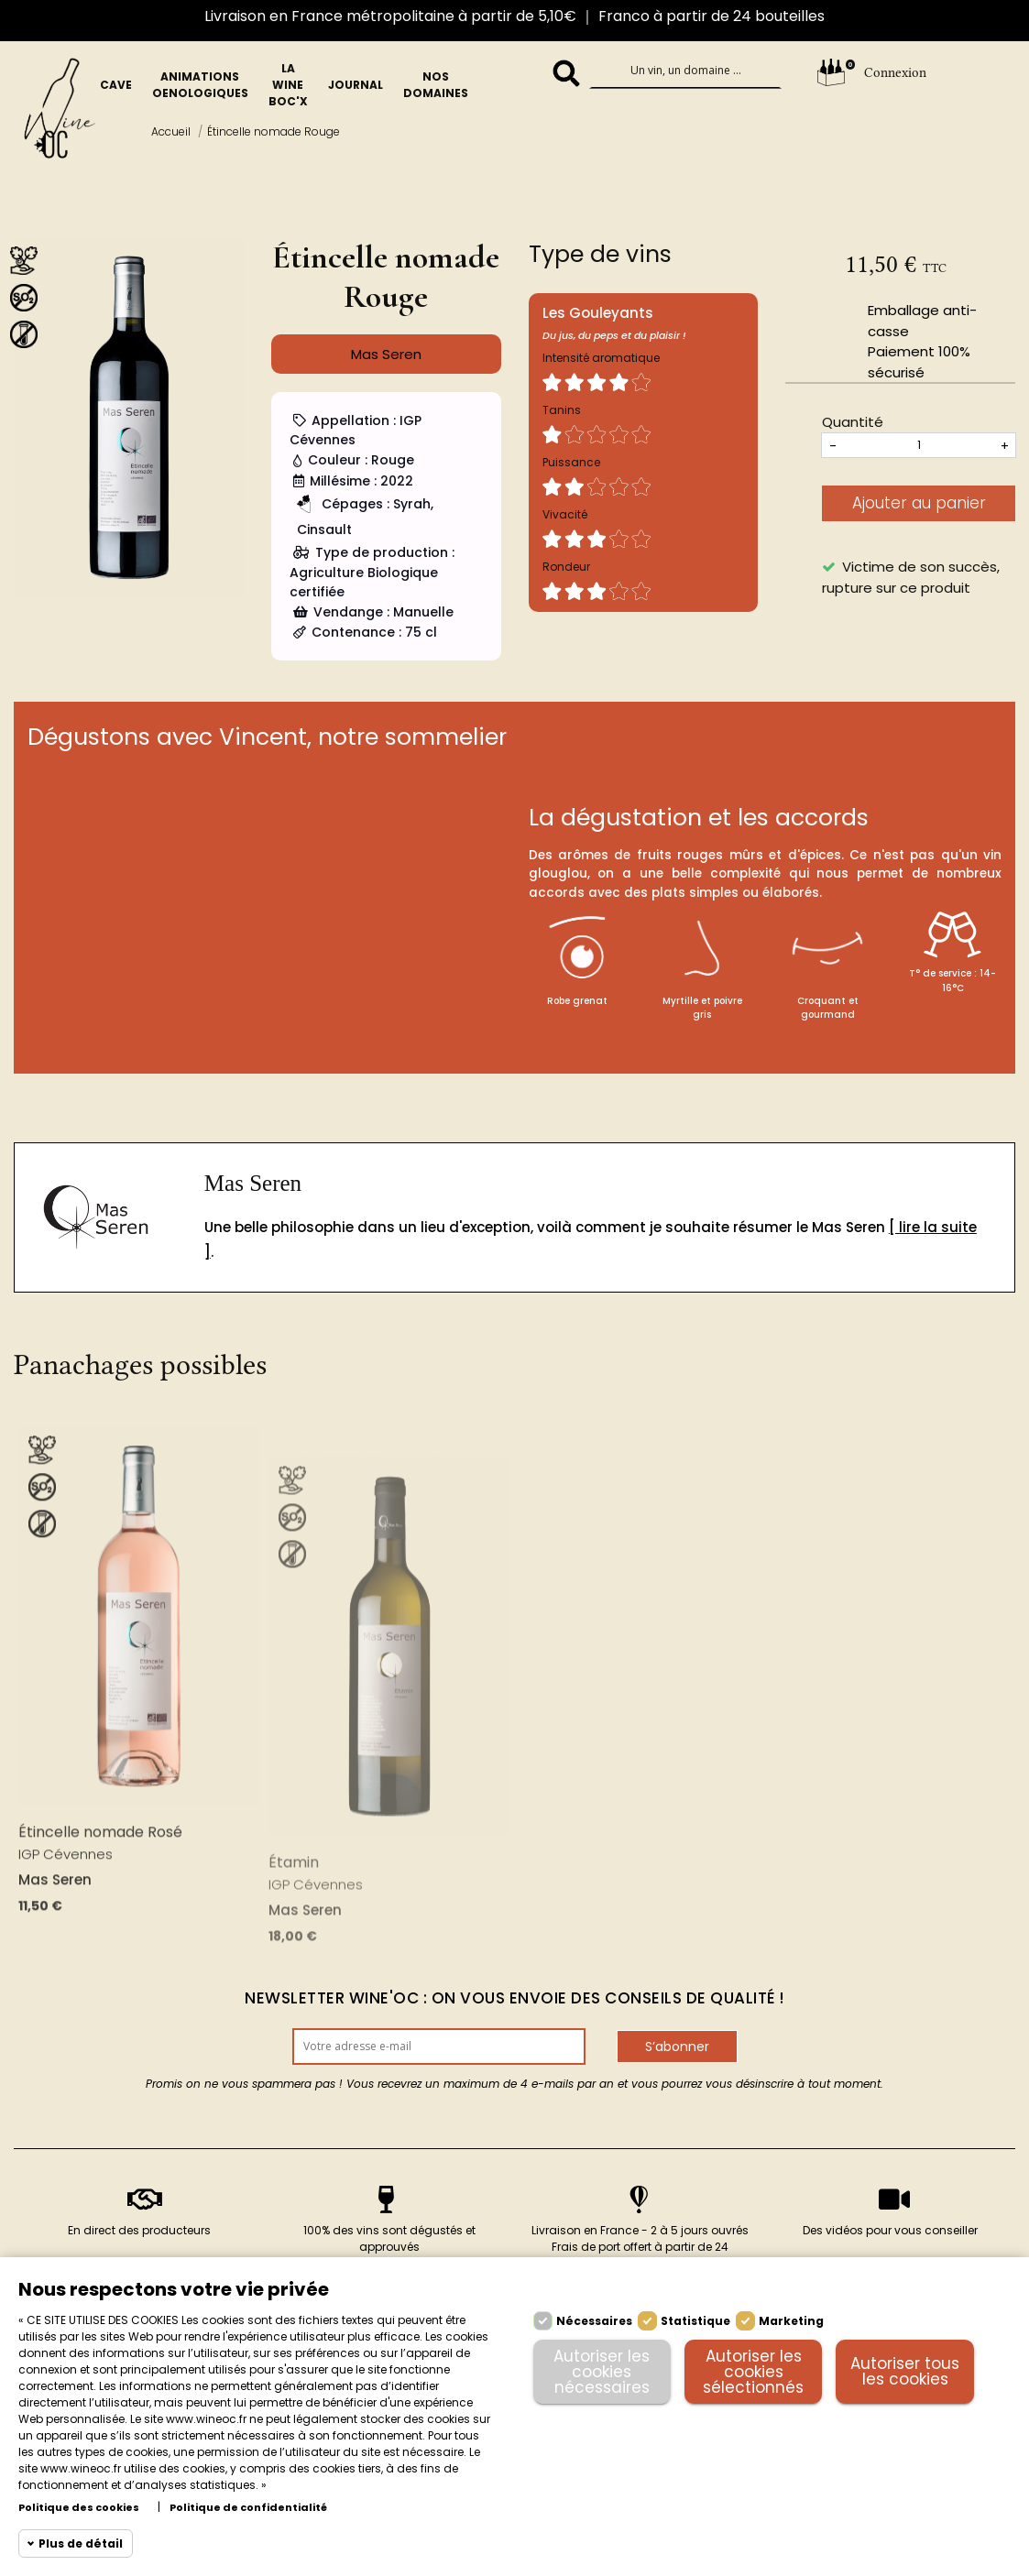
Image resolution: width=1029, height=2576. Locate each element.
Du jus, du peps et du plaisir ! (614, 335)
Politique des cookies (78, 2508)
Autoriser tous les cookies (904, 2371)
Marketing (791, 2321)
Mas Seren (252, 1183)
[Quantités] (918, 445)
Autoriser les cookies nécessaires (601, 2371)
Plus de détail (80, 2543)
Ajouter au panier (919, 503)
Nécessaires (594, 2321)
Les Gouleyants (597, 312)
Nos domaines (435, 85)
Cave (116, 85)
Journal (355, 85)
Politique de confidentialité (248, 2508)
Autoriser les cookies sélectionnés (753, 2371)
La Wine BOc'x (288, 84)
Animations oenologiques (200, 85)
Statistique (695, 2321)
